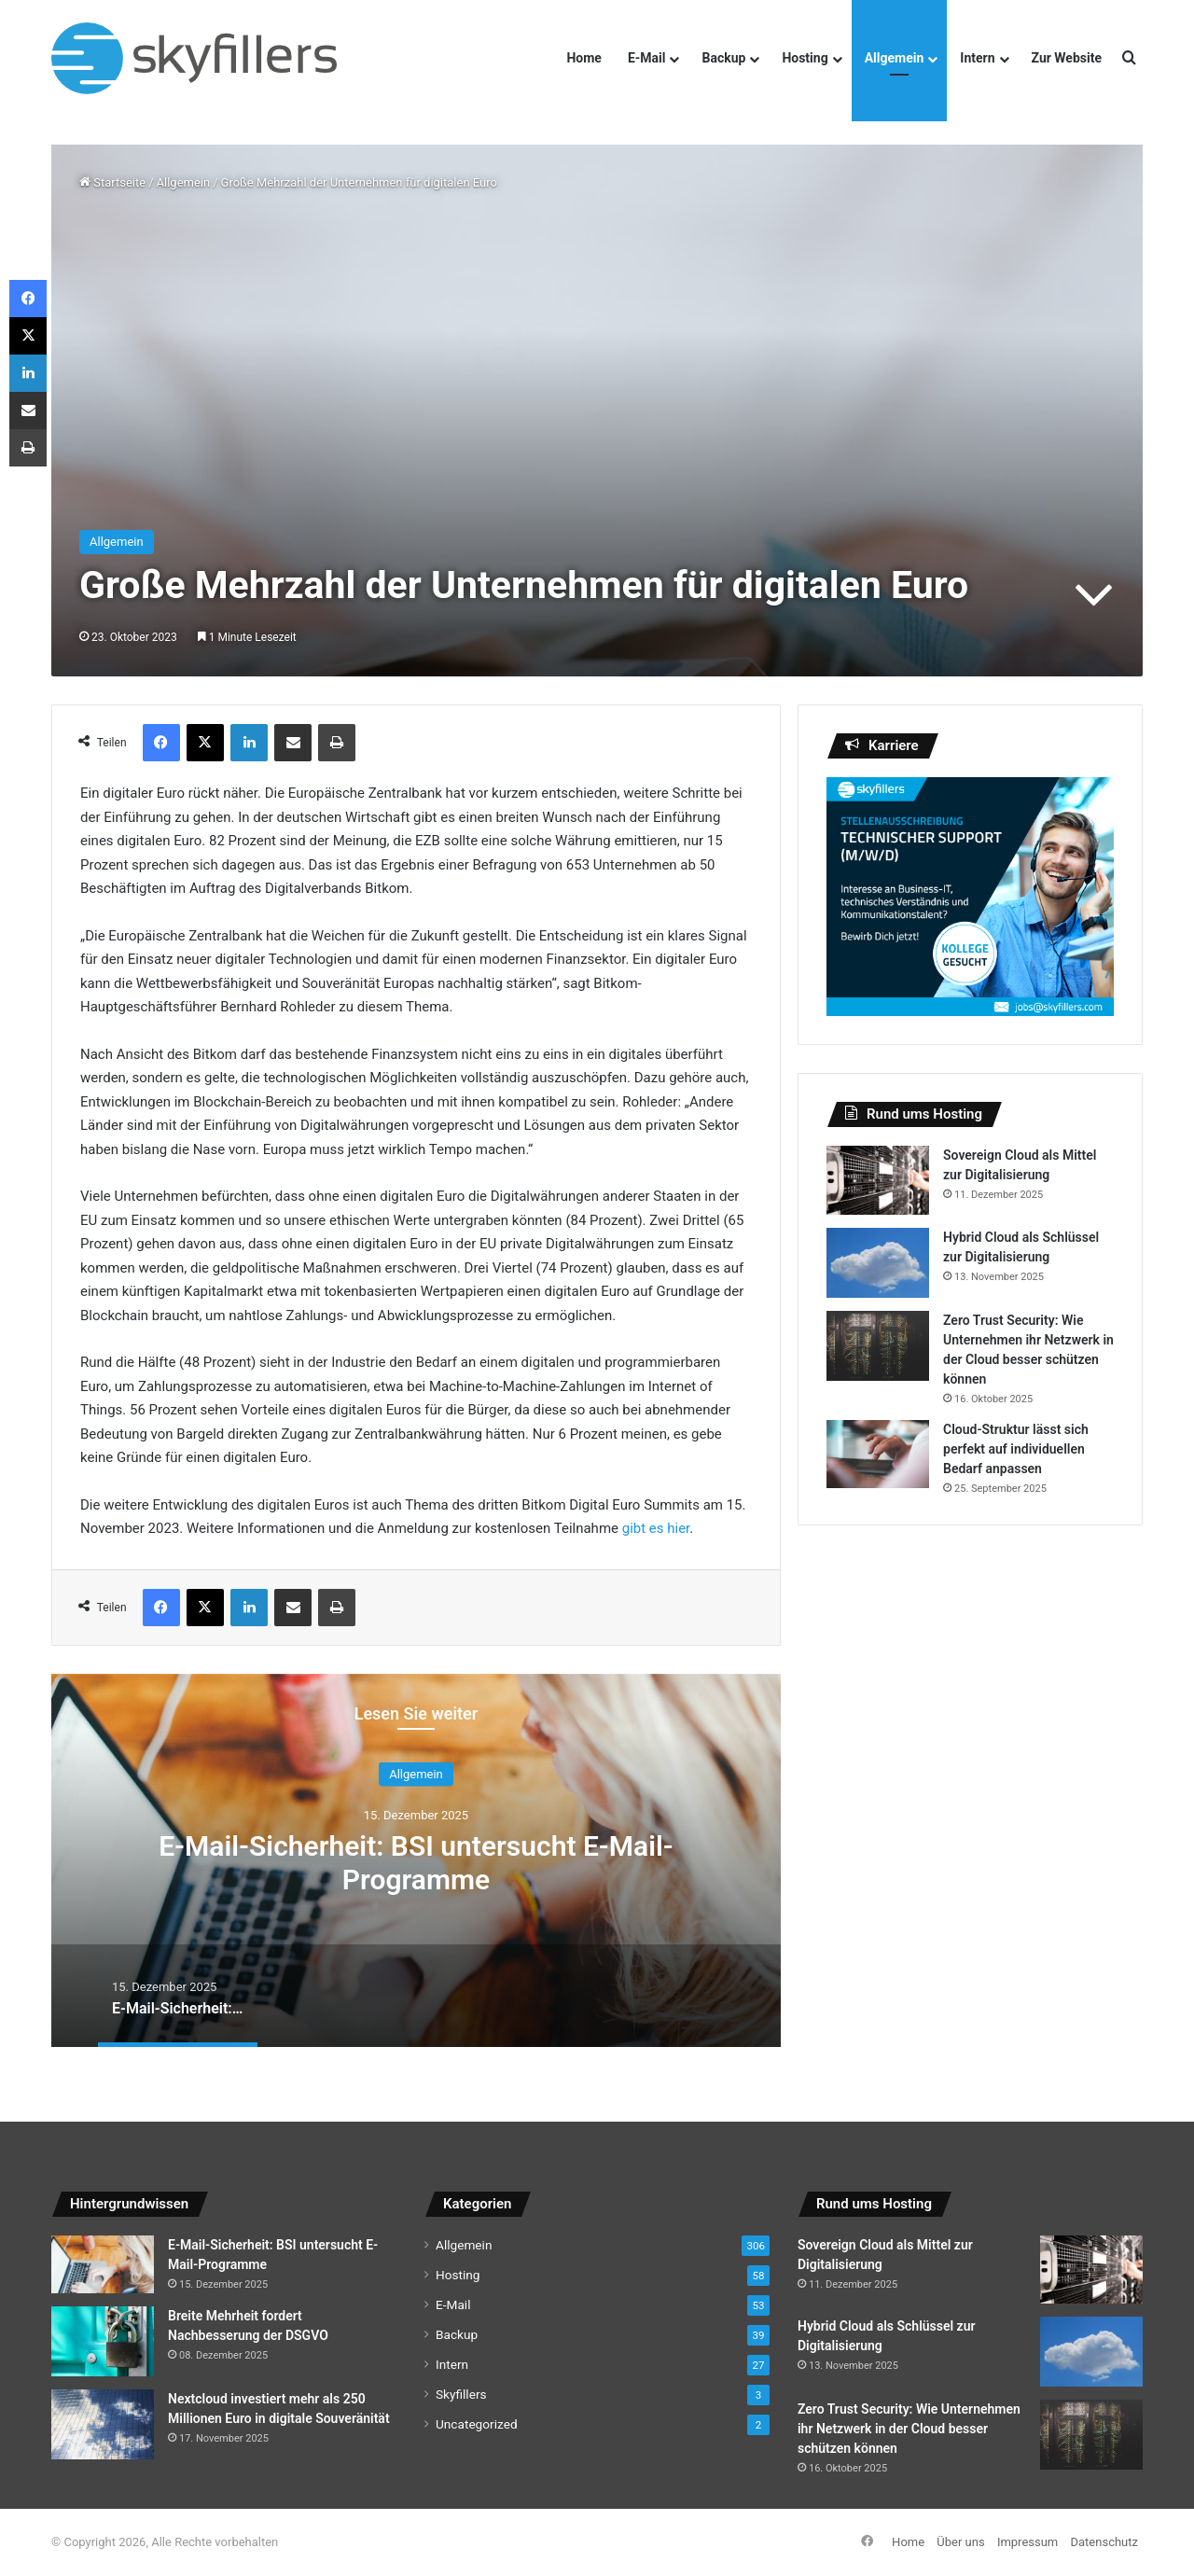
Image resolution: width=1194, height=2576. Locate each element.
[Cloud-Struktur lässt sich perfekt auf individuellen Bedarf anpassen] (877, 1454)
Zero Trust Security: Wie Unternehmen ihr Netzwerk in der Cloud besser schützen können (909, 2429)
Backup (723, 57)
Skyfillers (461, 2394)
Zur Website (1067, 57)
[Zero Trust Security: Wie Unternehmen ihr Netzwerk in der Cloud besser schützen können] (877, 1346)
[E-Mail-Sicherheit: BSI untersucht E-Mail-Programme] (102, 2264)
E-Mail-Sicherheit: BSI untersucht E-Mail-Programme (416, 1862)
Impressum (1027, 2542)
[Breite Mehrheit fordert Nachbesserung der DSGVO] (102, 2341)
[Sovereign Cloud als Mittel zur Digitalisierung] (877, 1180)
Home (583, 57)
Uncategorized (477, 2423)
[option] (416, 1860)
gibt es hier (656, 1528)
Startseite (112, 182)
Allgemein (894, 57)
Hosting (804, 57)
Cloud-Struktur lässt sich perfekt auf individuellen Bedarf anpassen (1016, 1449)
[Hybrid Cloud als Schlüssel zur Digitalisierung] (877, 1263)
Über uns (960, 2542)
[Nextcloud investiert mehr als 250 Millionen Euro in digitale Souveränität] (102, 2424)
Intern (977, 57)
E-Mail (647, 57)
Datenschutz (1104, 2542)
